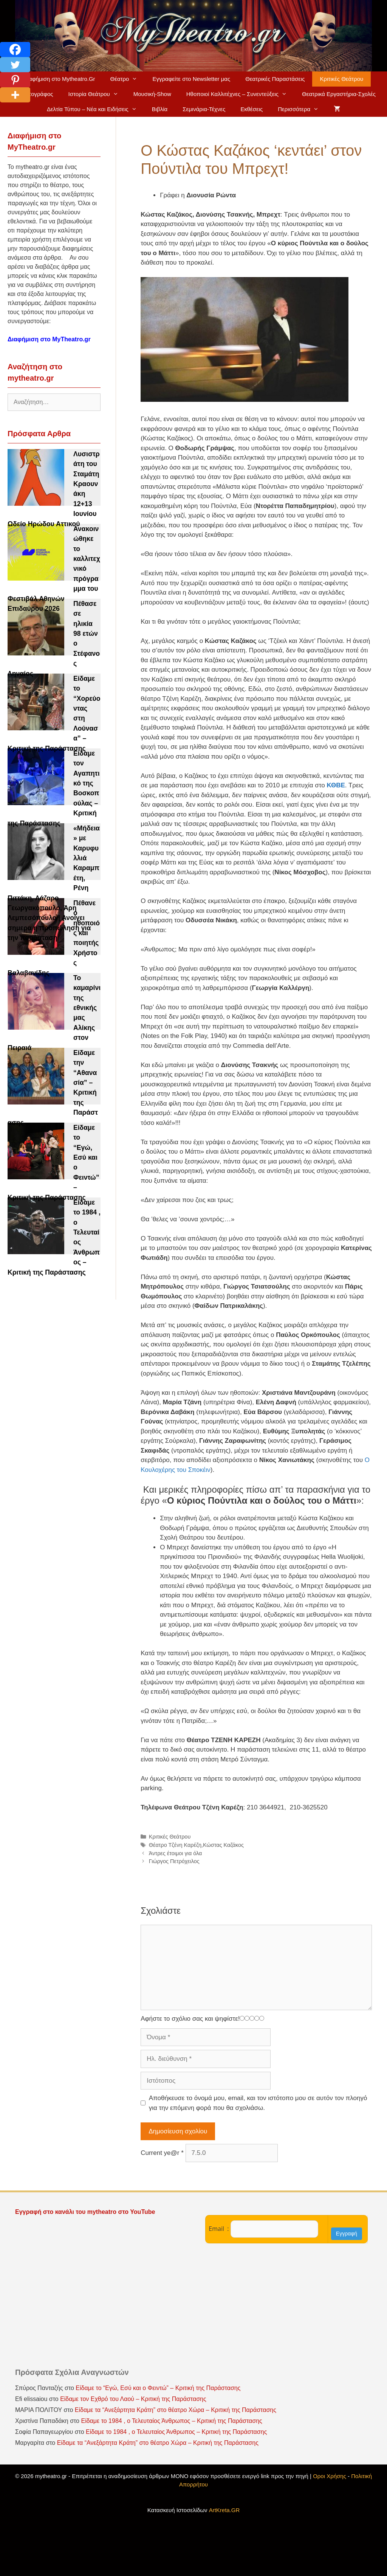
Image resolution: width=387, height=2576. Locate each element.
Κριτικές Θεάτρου (341, 79)
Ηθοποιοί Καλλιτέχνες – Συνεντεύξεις (240, 94)
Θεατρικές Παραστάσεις (275, 79)
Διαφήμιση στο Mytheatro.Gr (59, 79)
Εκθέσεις (251, 109)
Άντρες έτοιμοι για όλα (175, 1853)
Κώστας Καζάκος (223, 1845)
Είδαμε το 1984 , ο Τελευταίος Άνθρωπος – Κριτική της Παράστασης (171, 2421)
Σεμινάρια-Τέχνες (204, 109)
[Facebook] (15, 49)
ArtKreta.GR (224, 2510)
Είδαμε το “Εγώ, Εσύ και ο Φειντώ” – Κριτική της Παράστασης (158, 2388)
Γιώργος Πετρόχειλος (174, 1861)
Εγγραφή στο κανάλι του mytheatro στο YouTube (86, 2212)
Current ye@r (162, 2152)
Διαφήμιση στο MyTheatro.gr (49, 339)
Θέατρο (127, 79)
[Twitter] (15, 64)
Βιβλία (159, 109)
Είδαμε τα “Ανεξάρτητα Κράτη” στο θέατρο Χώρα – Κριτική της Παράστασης (175, 2410)
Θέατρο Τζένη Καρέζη (175, 1845)
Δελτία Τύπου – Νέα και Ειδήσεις (95, 109)
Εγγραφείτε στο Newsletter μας (191, 79)
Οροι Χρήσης (329, 2476)
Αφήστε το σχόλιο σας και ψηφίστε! (190, 2018)
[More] (15, 94)
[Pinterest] (15, 79)
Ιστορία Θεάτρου (97, 94)
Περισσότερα (302, 109)
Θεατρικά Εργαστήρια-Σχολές (339, 94)
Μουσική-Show (152, 94)
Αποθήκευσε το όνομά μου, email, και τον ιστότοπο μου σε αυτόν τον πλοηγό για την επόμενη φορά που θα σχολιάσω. (258, 2102)
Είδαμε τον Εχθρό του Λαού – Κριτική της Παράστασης (133, 2399)
